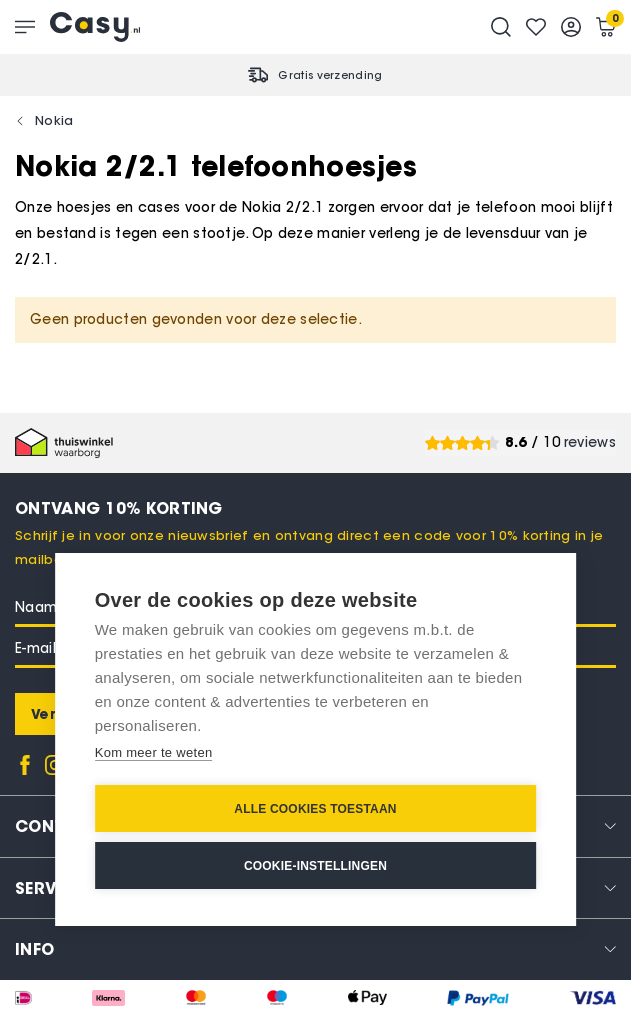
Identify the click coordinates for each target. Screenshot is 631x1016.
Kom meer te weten (154, 752)
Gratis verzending (330, 75)
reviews (590, 442)
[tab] (315, 948)
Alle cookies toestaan (315, 809)
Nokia (54, 120)
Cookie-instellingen (315, 866)
